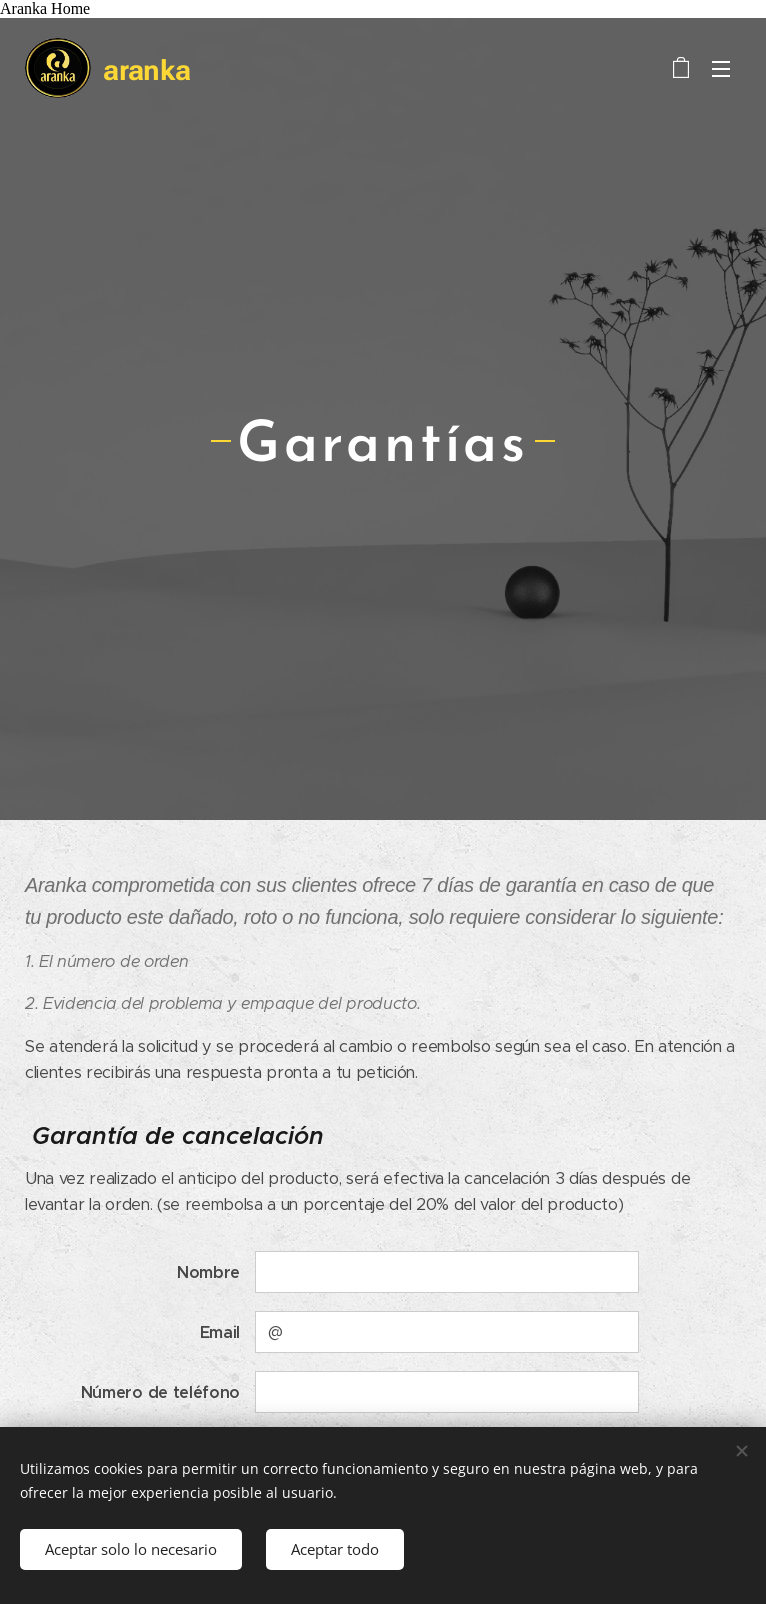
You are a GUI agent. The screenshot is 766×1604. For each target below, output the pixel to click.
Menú (721, 69)
